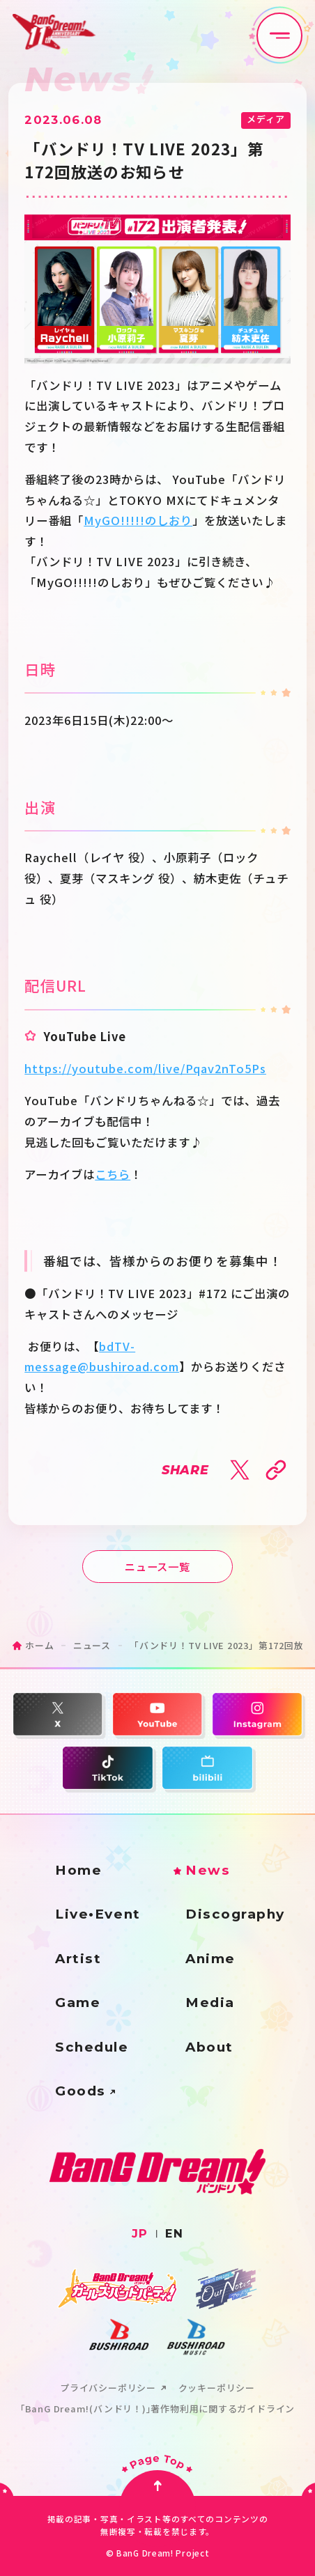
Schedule (91, 2047)
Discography (235, 1914)
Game (77, 2003)
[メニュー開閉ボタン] (279, 35)
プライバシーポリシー (108, 2388)
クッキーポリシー (216, 2388)
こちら (112, 1174)
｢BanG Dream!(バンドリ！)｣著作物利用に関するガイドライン (157, 2409)
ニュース (92, 1645)
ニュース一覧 (158, 1566)
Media (210, 2003)
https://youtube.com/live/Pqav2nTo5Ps (145, 1068)
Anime (210, 1959)
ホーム (39, 1645)
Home (78, 1871)
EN (174, 2233)
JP (140, 2233)
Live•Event (97, 1914)
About (209, 2047)
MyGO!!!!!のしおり (138, 520)
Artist (78, 1959)
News (207, 1871)
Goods (80, 2091)
